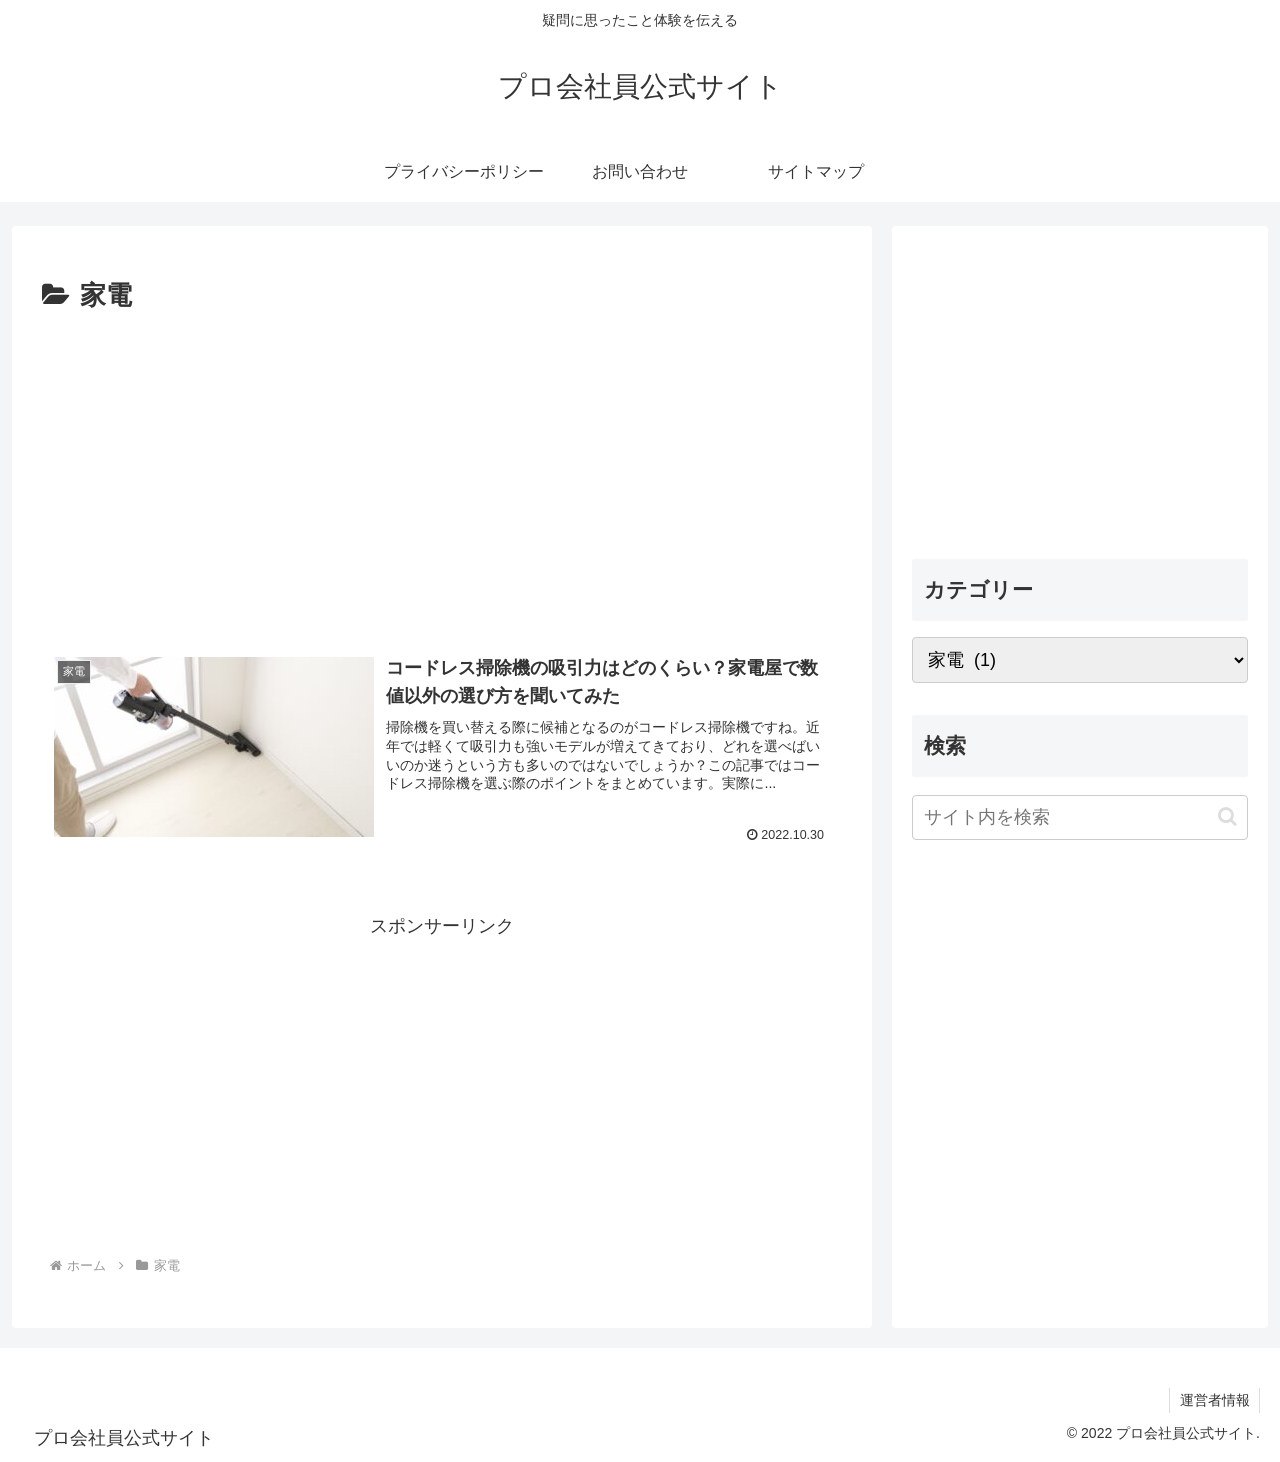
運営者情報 (1214, 1400)
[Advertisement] (442, 469)
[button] (1227, 816)
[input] (1080, 817)
